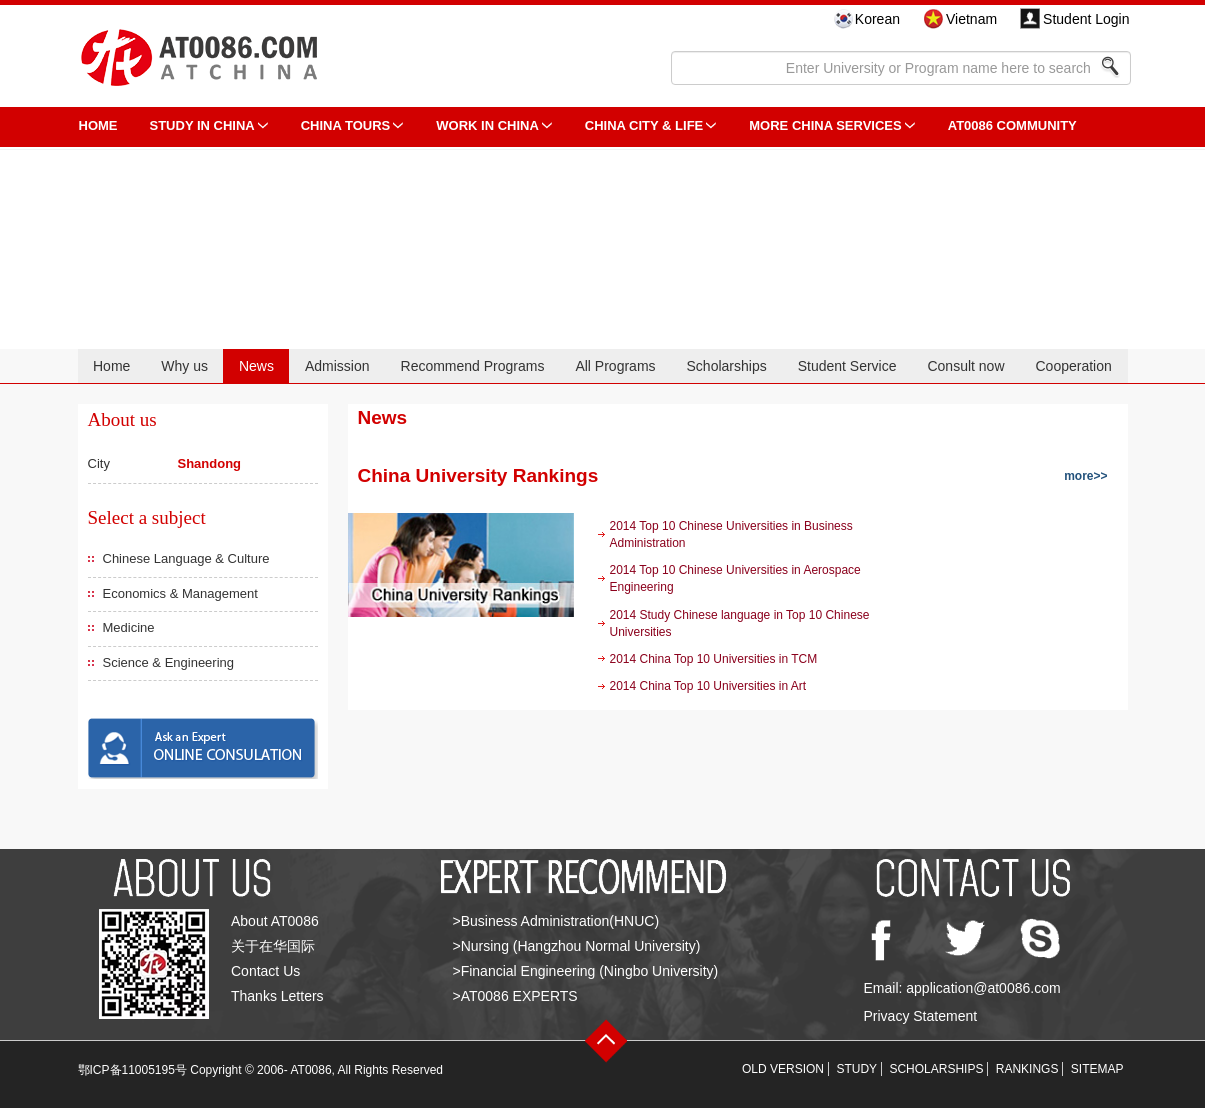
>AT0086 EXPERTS (515, 996)
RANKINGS (1027, 1069)
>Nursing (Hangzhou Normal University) (577, 946)
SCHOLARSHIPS (936, 1069)
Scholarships (727, 366)
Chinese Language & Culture (186, 558)
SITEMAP (1097, 1069)
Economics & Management (180, 593)
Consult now (965, 366)
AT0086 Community (1012, 125)
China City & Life (644, 125)
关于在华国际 (273, 946)
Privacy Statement (921, 1016)
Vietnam (971, 19)
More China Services (825, 125)
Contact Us (265, 971)
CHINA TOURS (346, 125)
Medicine (129, 627)
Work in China (487, 125)
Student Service (847, 366)
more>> (1085, 476)
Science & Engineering (169, 662)
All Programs (615, 366)
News (256, 366)
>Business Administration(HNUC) (556, 921)
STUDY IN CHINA (202, 125)
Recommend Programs (473, 366)
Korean (877, 19)
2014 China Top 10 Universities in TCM (714, 659)
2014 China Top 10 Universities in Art (708, 686)
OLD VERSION (783, 1069)
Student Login (1086, 19)
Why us (184, 366)
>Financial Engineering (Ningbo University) (586, 971)
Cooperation (1073, 366)
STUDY (856, 1069)
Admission (337, 366)
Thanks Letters (277, 996)
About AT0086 (275, 921)
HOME (98, 125)
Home (111, 366)
